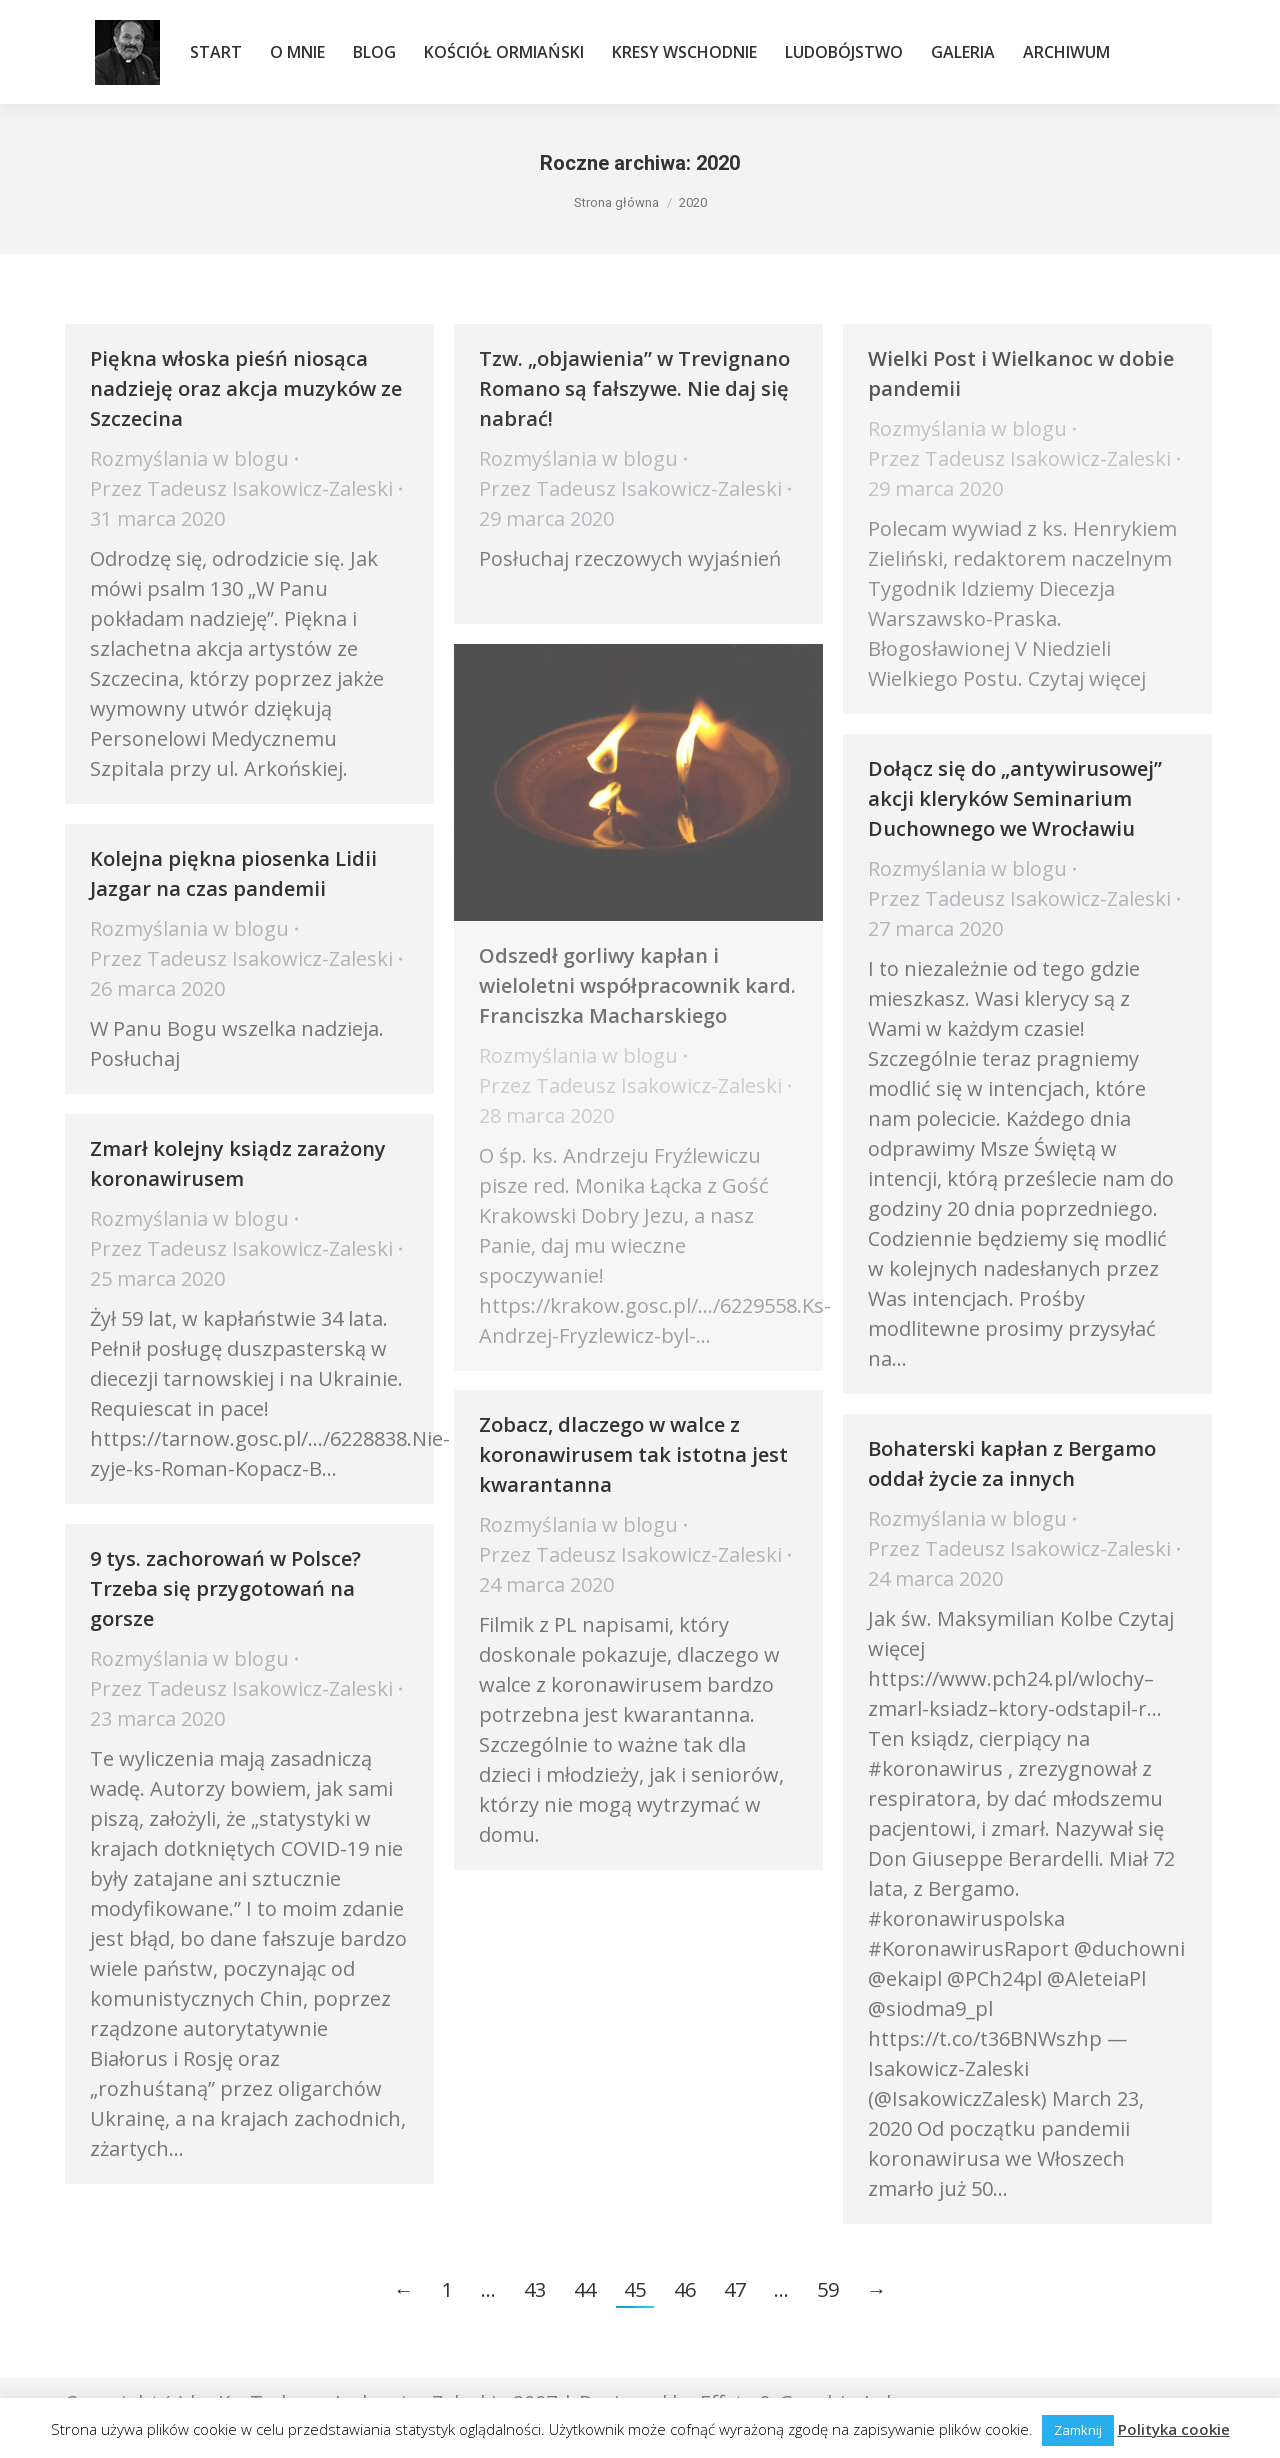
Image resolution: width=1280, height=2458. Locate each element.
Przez (241, 488)
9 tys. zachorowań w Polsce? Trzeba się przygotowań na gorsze (225, 1588)
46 (685, 2289)
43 (535, 2289)
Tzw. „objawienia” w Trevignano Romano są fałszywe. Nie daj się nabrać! (634, 388)
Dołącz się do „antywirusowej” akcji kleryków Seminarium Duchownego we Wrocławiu (1015, 798)
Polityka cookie (1174, 2429)
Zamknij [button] (1078, 2430)
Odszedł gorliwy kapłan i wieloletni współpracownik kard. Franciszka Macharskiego (637, 985)
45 (635, 2289)
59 (828, 2289)
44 (585, 2289)
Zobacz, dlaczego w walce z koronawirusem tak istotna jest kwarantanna (633, 1454)
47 (735, 2289)
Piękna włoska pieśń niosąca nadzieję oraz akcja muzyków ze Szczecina (246, 388)
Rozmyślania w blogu (189, 458)
